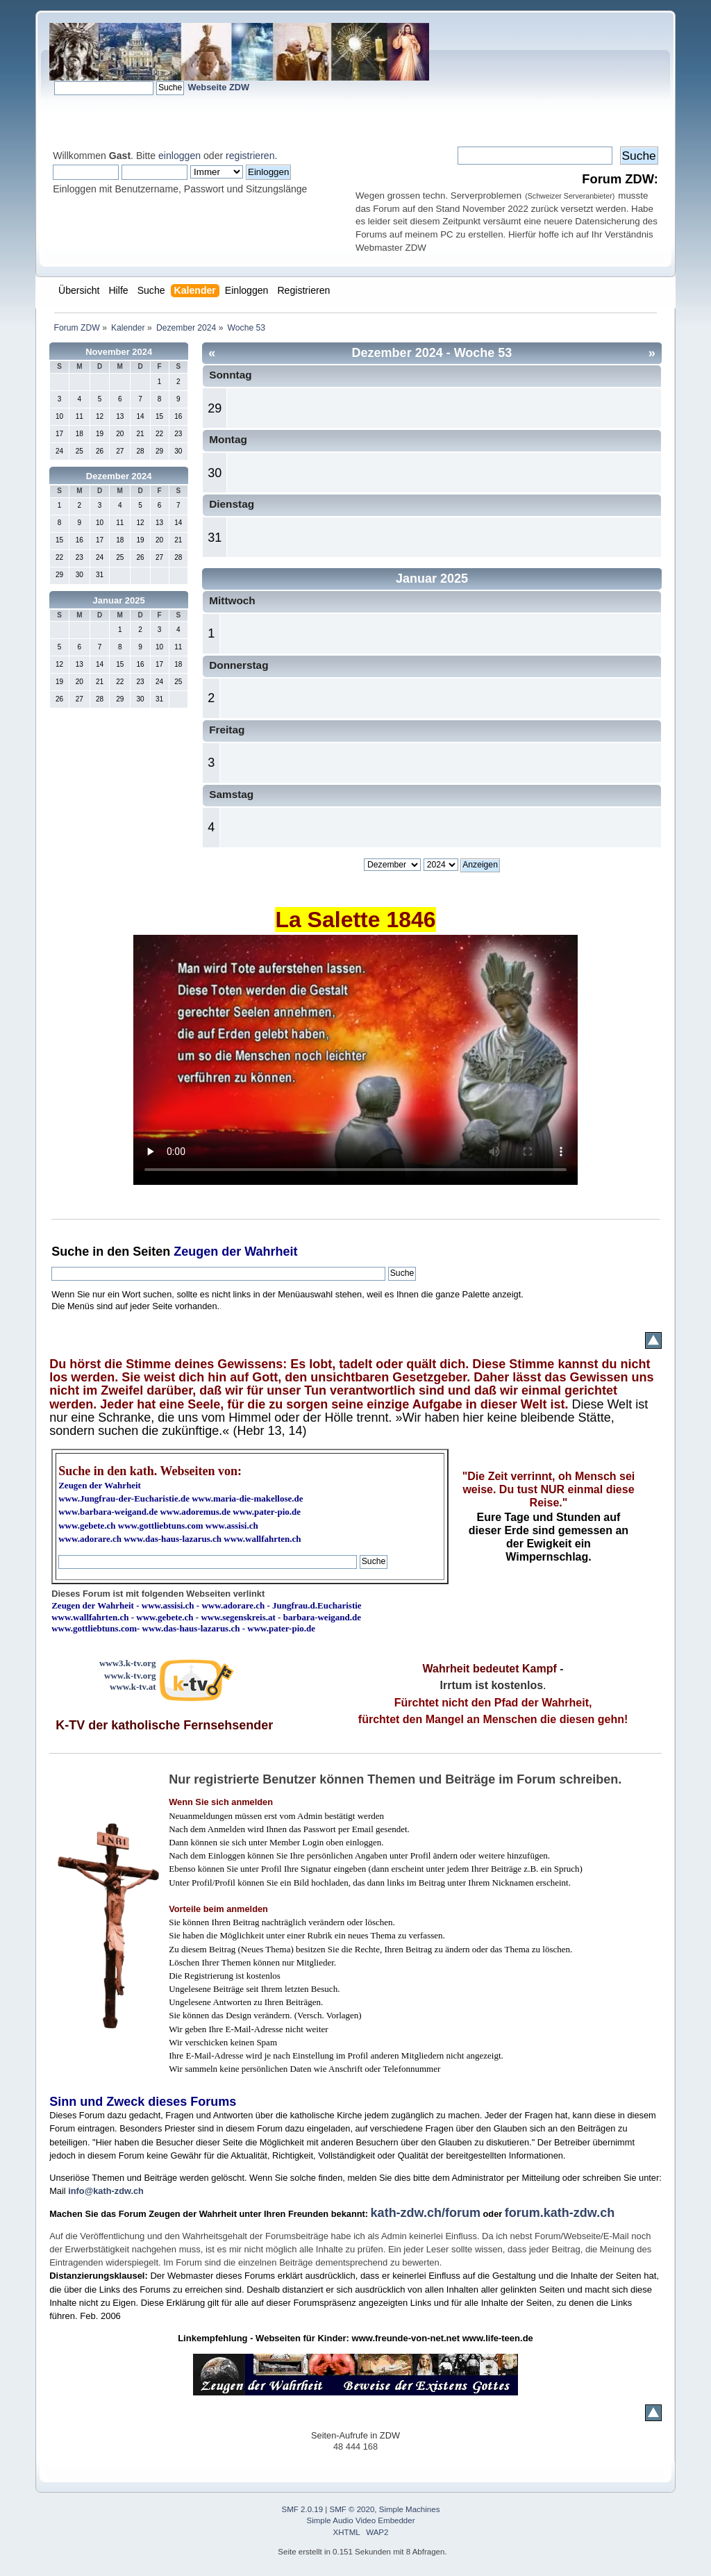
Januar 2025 (119, 600)
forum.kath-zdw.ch (559, 2213)
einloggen (179, 155)
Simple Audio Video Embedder (361, 2520)
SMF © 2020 (352, 2509)
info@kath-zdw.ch (106, 2191)
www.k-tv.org (130, 1675)
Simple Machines (409, 2509)
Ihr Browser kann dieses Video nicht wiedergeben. (355, 1060)
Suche (70, 1251)
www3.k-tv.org (127, 1663)
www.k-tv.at (133, 1686)
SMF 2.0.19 (303, 2509)
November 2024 (118, 352)
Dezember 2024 (119, 476)
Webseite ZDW (218, 87)
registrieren (250, 155)
